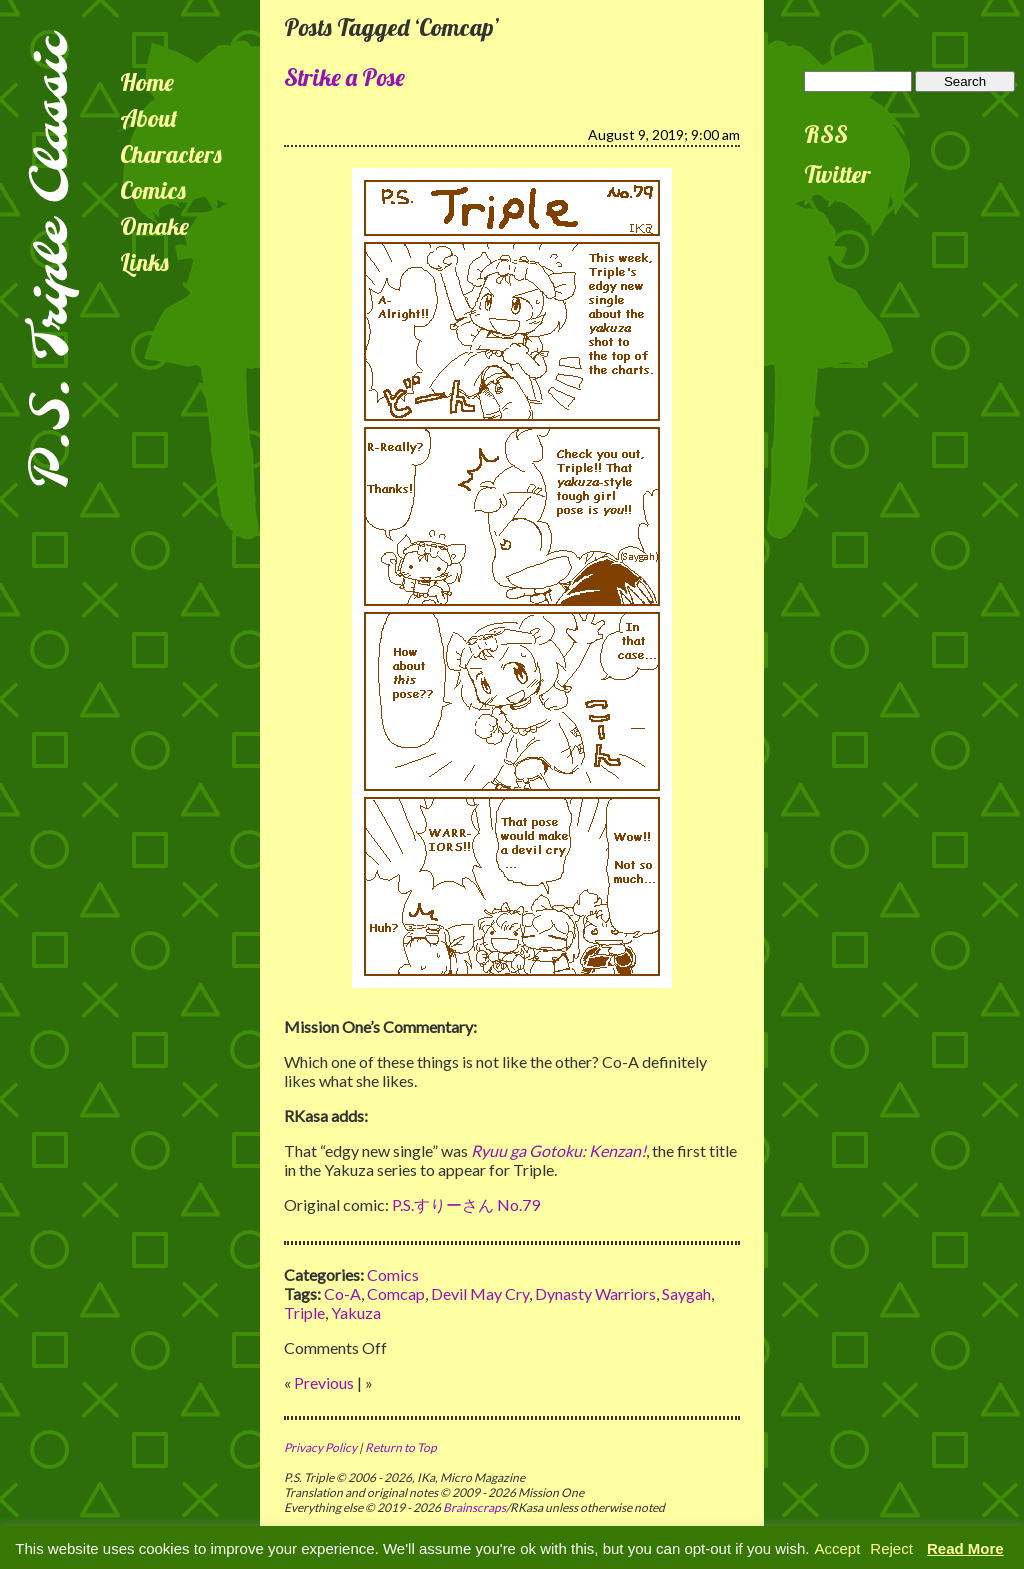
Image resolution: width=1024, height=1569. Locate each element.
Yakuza (356, 1312)
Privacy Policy (320, 1447)
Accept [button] (837, 1548)
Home (147, 82)
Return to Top (401, 1447)
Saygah (686, 1293)
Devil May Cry (480, 1293)
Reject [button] (891, 1548)
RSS (826, 134)
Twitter (837, 174)
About (149, 118)
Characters (171, 154)
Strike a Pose (344, 77)
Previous (324, 1382)
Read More (965, 1548)
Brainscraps (474, 1507)
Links (144, 262)
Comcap (396, 1293)
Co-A (342, 1293)
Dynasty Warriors (595, 1293)
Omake (154, 226)
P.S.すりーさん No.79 (466, 1204)
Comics (153, 190)
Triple (304, 1312)
